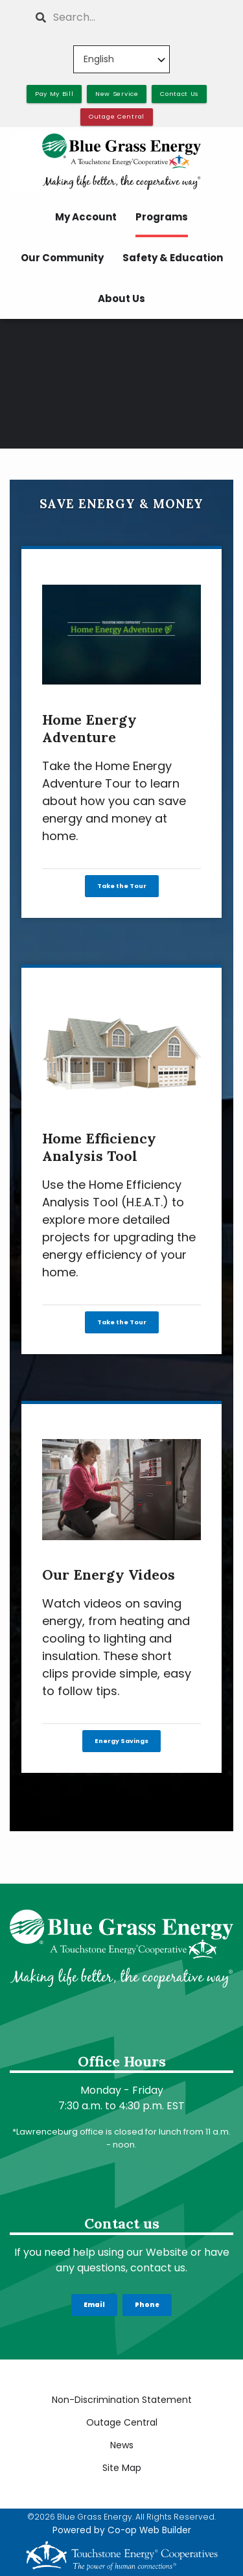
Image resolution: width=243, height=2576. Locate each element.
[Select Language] (121, 59)
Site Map (121, 2467)
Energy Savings (121, 1741)
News (121, 2445)
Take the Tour (121, 886)
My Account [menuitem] (86, 217)
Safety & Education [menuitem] (172, 257)
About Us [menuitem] (121, 298)
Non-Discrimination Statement (122, 2399)
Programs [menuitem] (161, 217)
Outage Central (121, 2422)
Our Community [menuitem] (62, 257)
